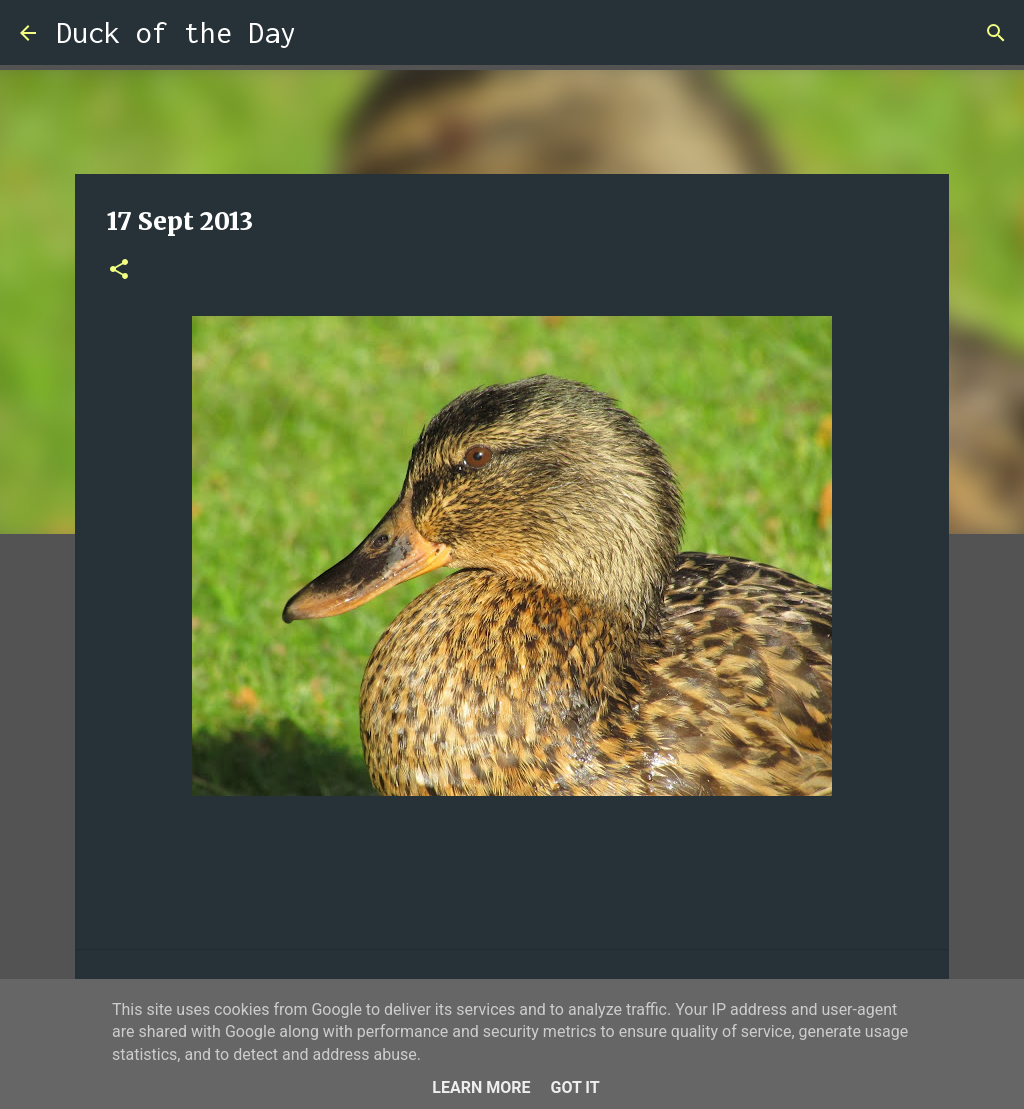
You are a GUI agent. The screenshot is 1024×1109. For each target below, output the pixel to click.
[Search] (324, 33)
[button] (119, 270)
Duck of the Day (176, 32)
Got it (574, 1087)
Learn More (481, 1087)
